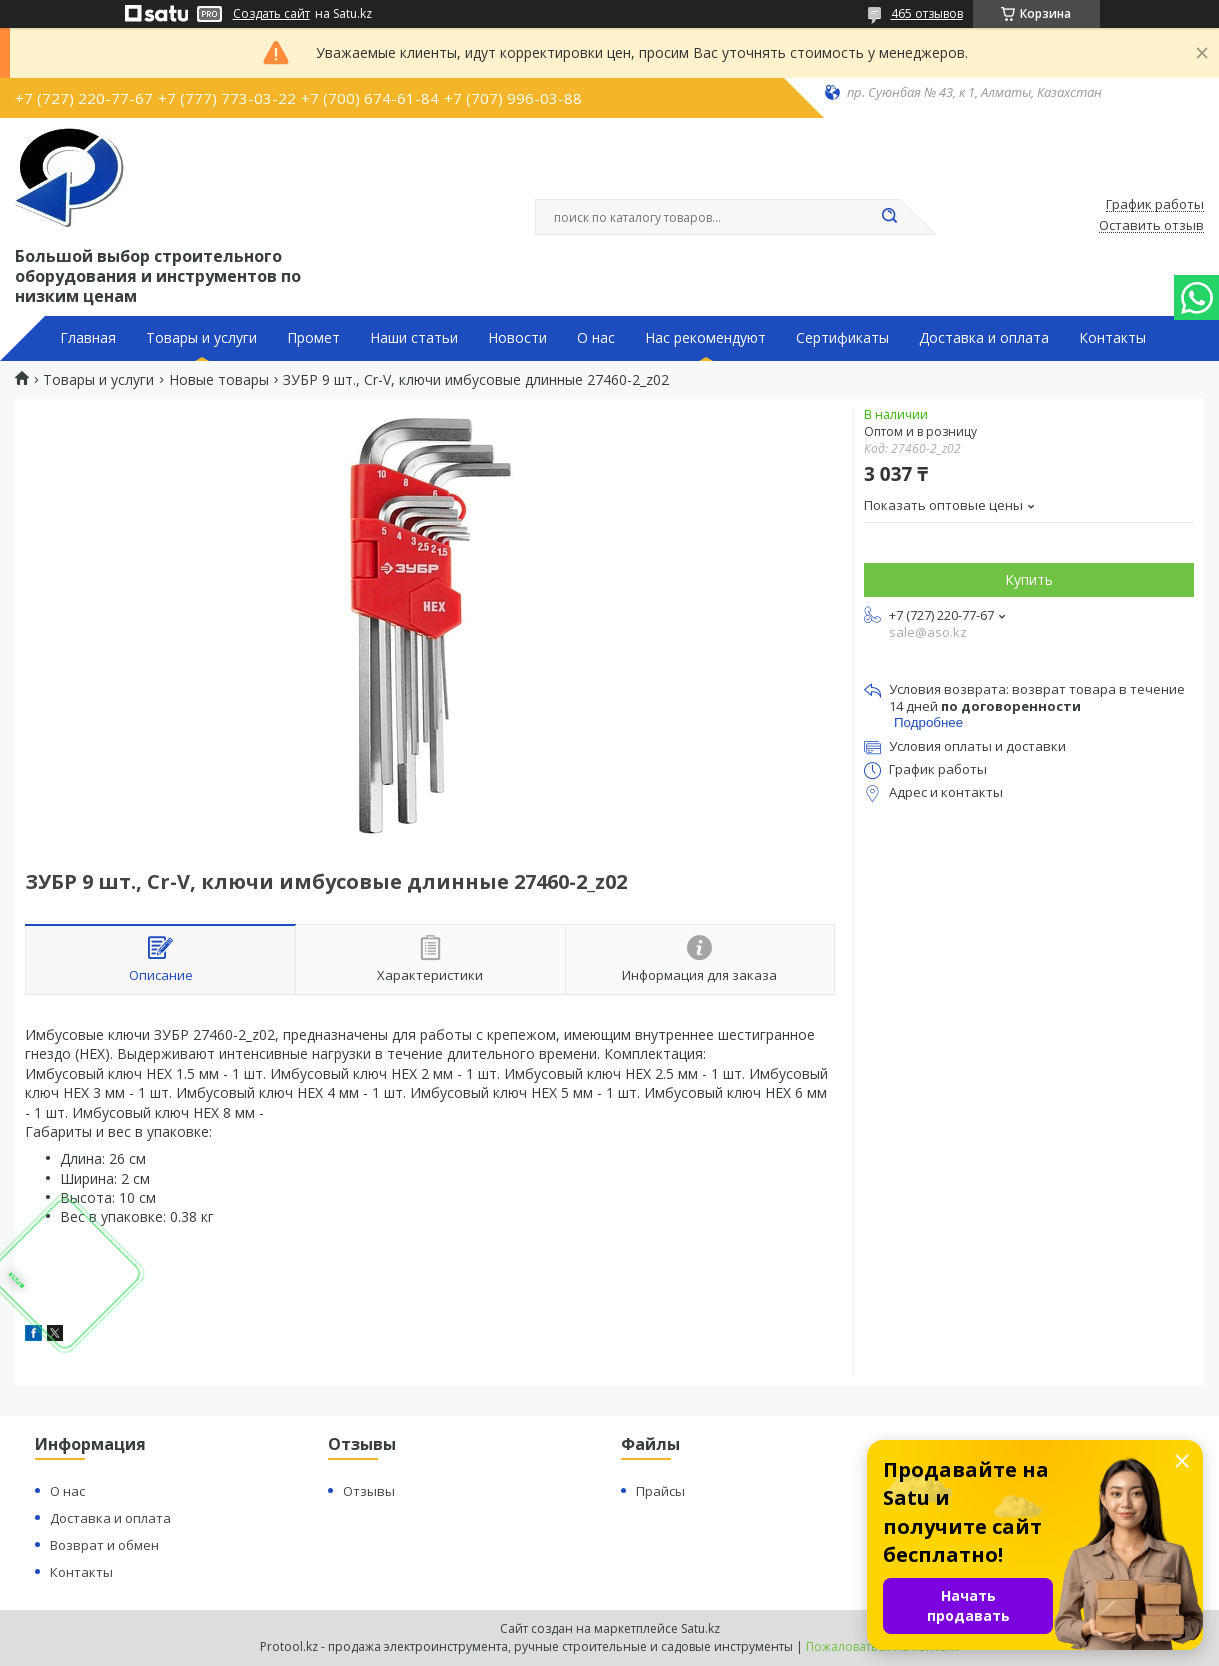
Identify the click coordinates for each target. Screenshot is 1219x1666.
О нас (596, 338)
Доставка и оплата (984, 338)
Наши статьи (414, 338)
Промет (313, 338)
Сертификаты (842, 338)
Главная (88, 338)
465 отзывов (927, 13)
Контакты (1112, 338)
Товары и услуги (201, 338)
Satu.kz (700, 1628)
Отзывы (369, 1491)
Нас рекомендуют (705, 338)
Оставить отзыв (1151, 226)
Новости (517, 338)
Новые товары (219, 380)
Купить (1029, 579)
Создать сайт (271, 14)
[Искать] (890, 217)
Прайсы (660, 1491)
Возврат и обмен (104, 1545)
